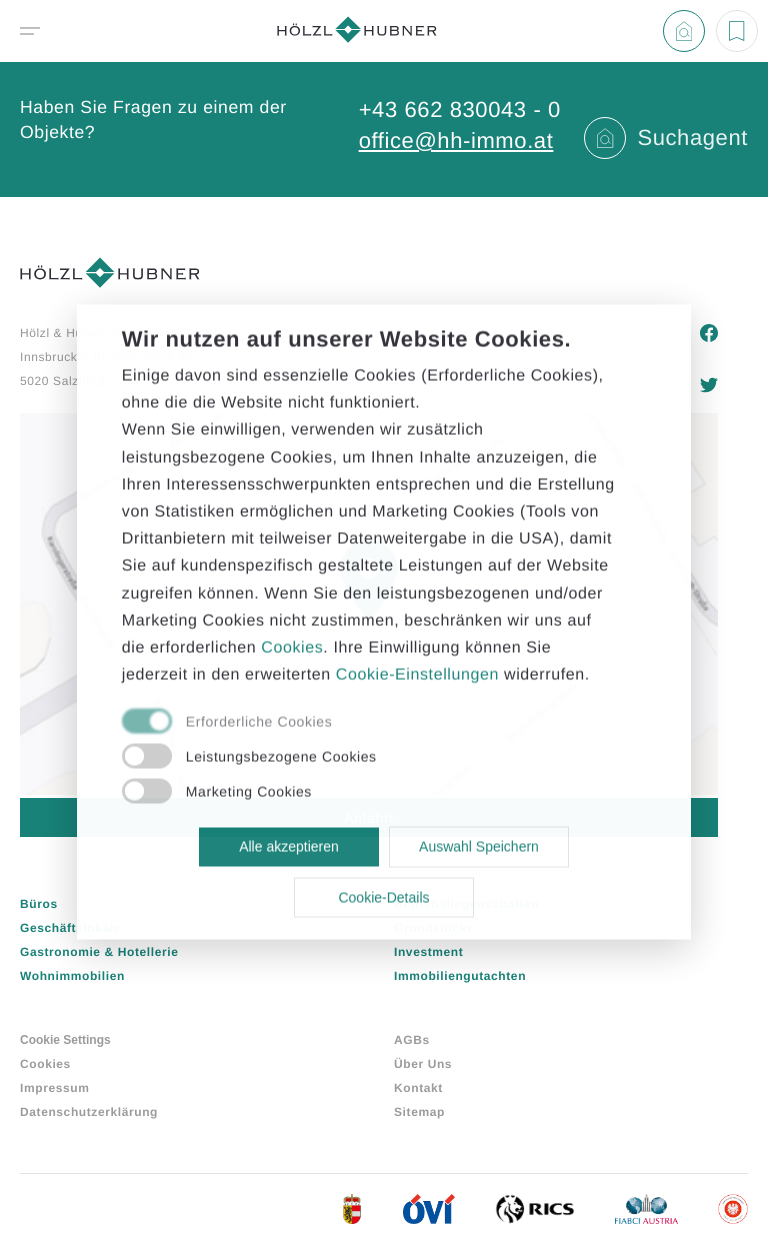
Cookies (45, 1064)
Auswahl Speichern (479, 847)
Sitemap (419, 1112)
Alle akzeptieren (289, 847)
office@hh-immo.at (456, 140)
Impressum (54, 1088)
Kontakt (418, 1088)
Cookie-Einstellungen (417, 675)
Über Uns (423, 1064)
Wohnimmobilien (72, 976)
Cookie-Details (383, 897)
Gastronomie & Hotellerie (99, 952)
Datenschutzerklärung (89, 1112)
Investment (428, 952)
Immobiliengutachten (460, 976)
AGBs (412, 1040)
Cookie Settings (65, 1040)
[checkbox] (362, 723)
